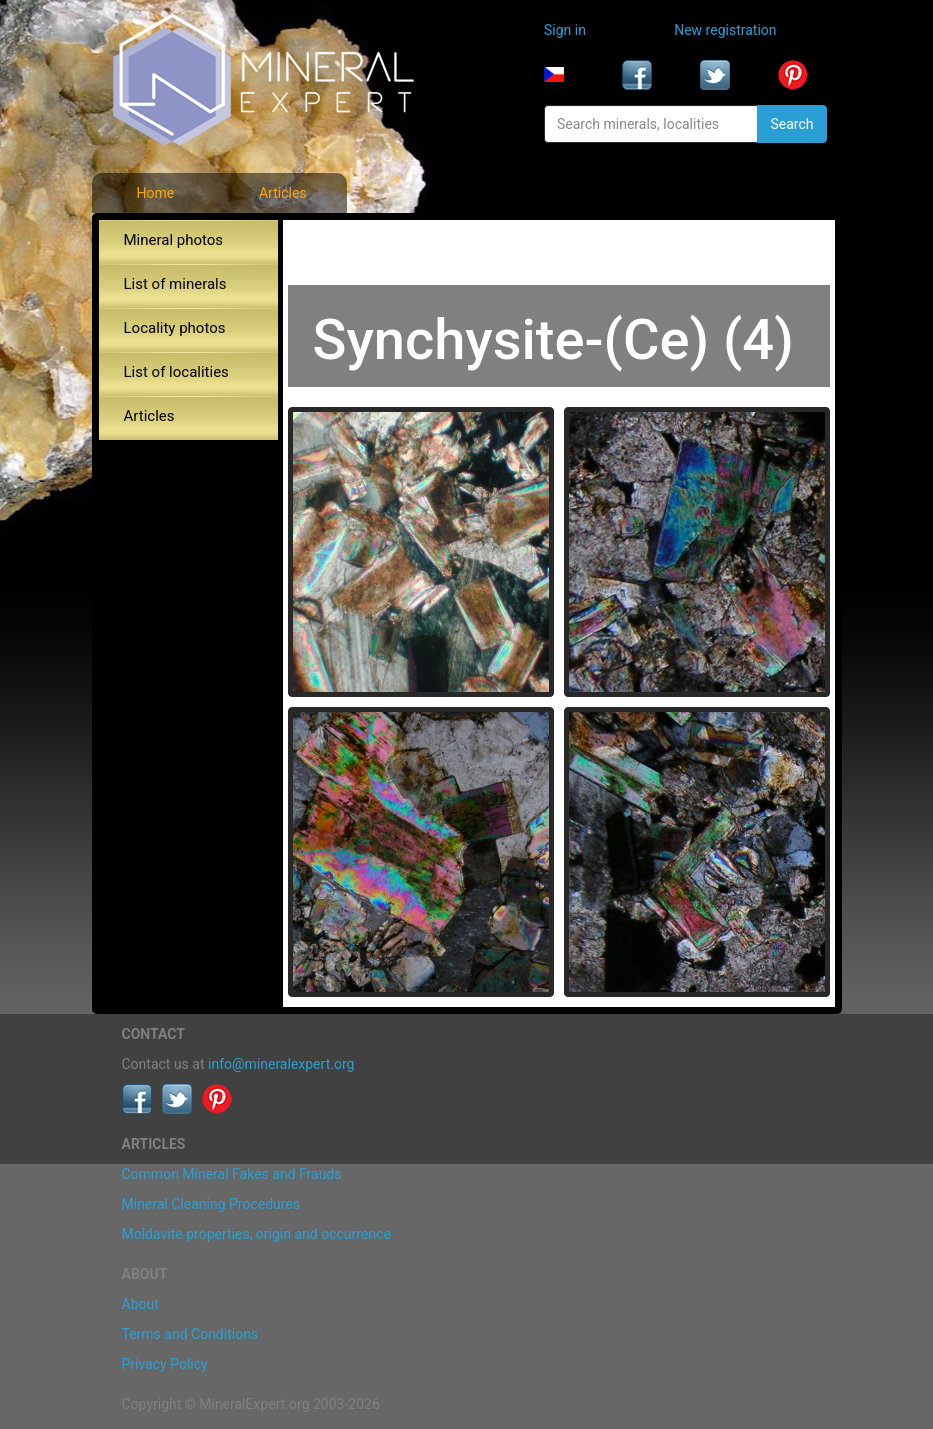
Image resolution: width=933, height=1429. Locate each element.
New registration (725, 30)
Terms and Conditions (190, 1334)
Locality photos (175, 328)
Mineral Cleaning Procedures (211, 1204)
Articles (283, 193)
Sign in (565, 30)
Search (791, 124)
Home (155, 193)
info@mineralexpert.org (281, 1064)
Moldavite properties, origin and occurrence (256, 1234)
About (140, 1304)
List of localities (176, 372)
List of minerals (175, 284)
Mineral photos (174, 240)
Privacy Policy (165, 1364)
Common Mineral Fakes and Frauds (232, 1174)
